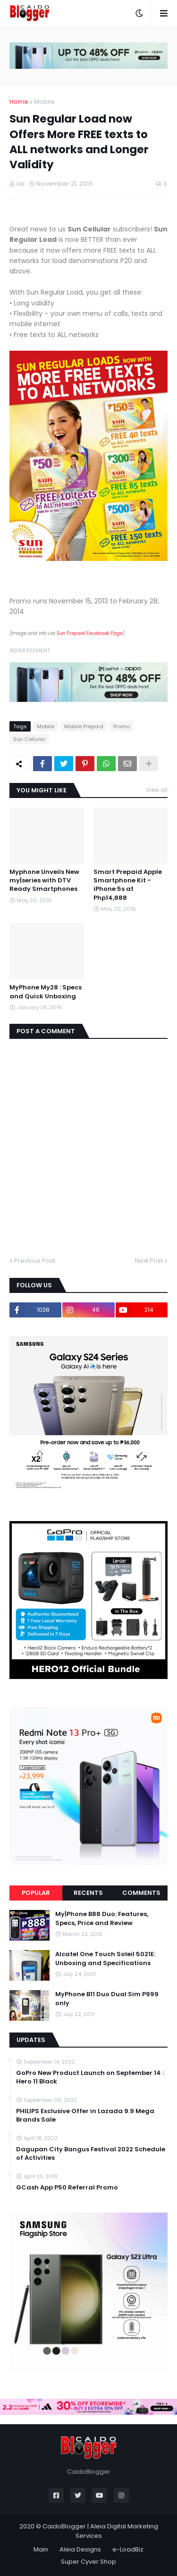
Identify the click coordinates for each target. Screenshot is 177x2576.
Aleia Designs (80, 2549)
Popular (36, 1892)
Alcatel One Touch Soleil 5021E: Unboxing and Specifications (105, 1958)
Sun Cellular (29, 739)
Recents (88, 1892)
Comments (141, 1892)
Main (41, 2549)
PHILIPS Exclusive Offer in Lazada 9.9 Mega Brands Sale (85, 2115)
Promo (121, 726)
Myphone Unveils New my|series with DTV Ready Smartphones (44, 880)
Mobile (44, 101)
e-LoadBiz (127, 2549)
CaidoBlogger (64, 2526)
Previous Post (34, 1260)
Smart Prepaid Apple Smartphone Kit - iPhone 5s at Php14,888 (127, 885)
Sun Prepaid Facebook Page (90, 633)
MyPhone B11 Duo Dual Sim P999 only (107, 1998)
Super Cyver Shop (88, 2561)
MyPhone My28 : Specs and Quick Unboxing (45, 991)
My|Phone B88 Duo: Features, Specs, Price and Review (101, 1918)
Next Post (149, 1260)
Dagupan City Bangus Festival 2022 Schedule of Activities (90, 2153)
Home (18, 101)
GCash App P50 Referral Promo (67, 2187)
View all (157, 790)
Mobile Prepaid (83, 726)
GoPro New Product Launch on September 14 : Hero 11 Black (90, 2077)
